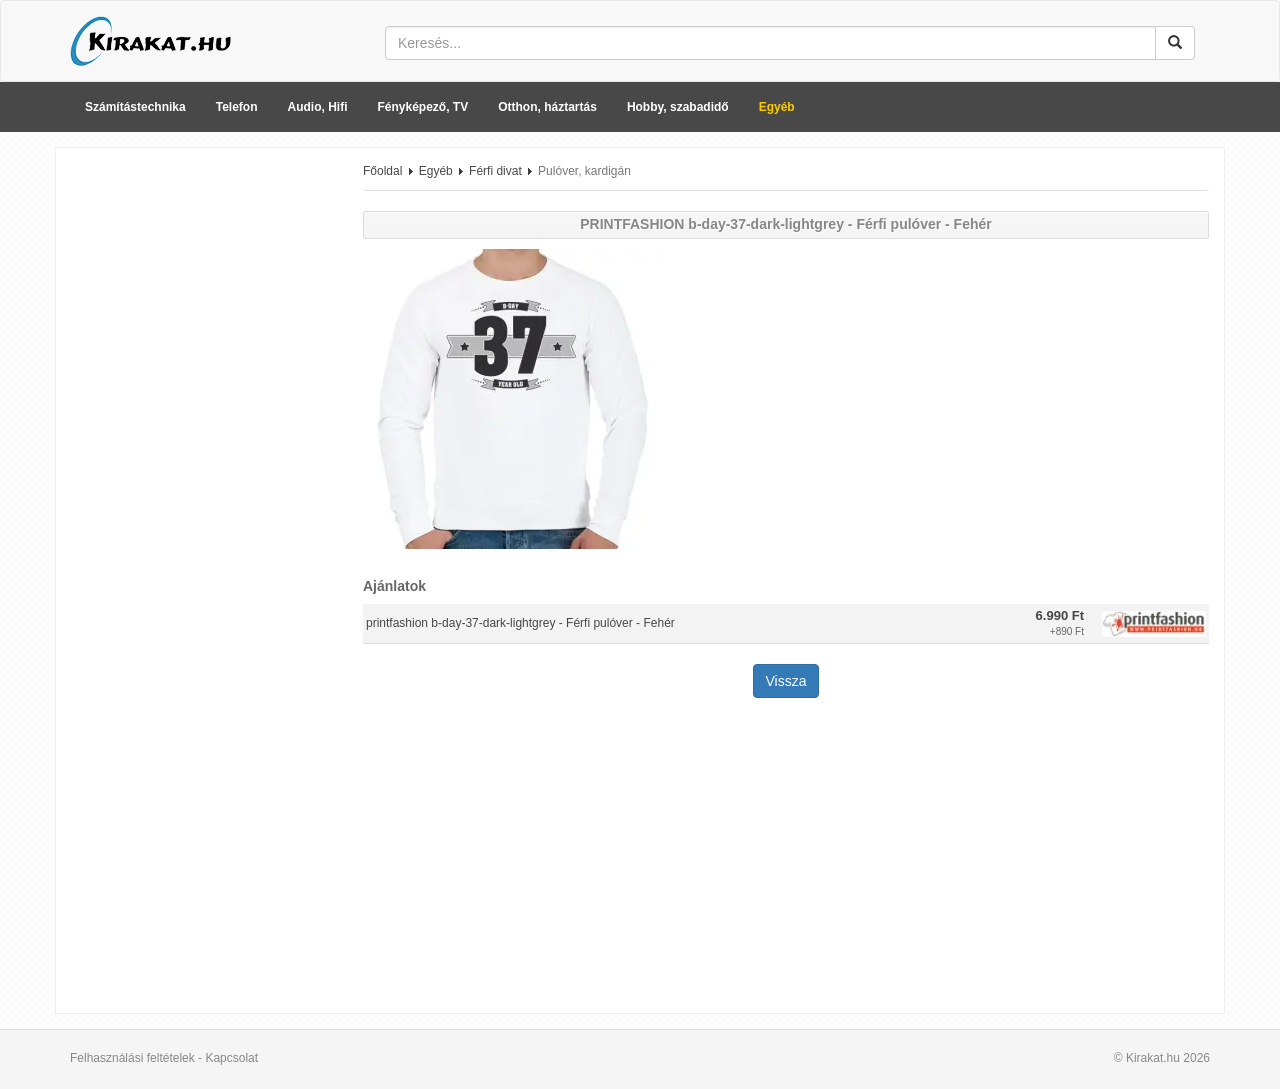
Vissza (786, 681)
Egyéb (777, 107)
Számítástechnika (135, 107)
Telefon (237, 107)
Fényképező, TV (423, 107)
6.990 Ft (1060, 615)
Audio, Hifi (318, 107)
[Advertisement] (202, 463)
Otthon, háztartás (547, 107)
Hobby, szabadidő (678, 107)
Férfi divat (495, 171)
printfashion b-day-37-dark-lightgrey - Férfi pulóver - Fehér (520, 623)
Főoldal (382, 171)
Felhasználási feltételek (132, 1058)
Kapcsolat (231, 1058)
